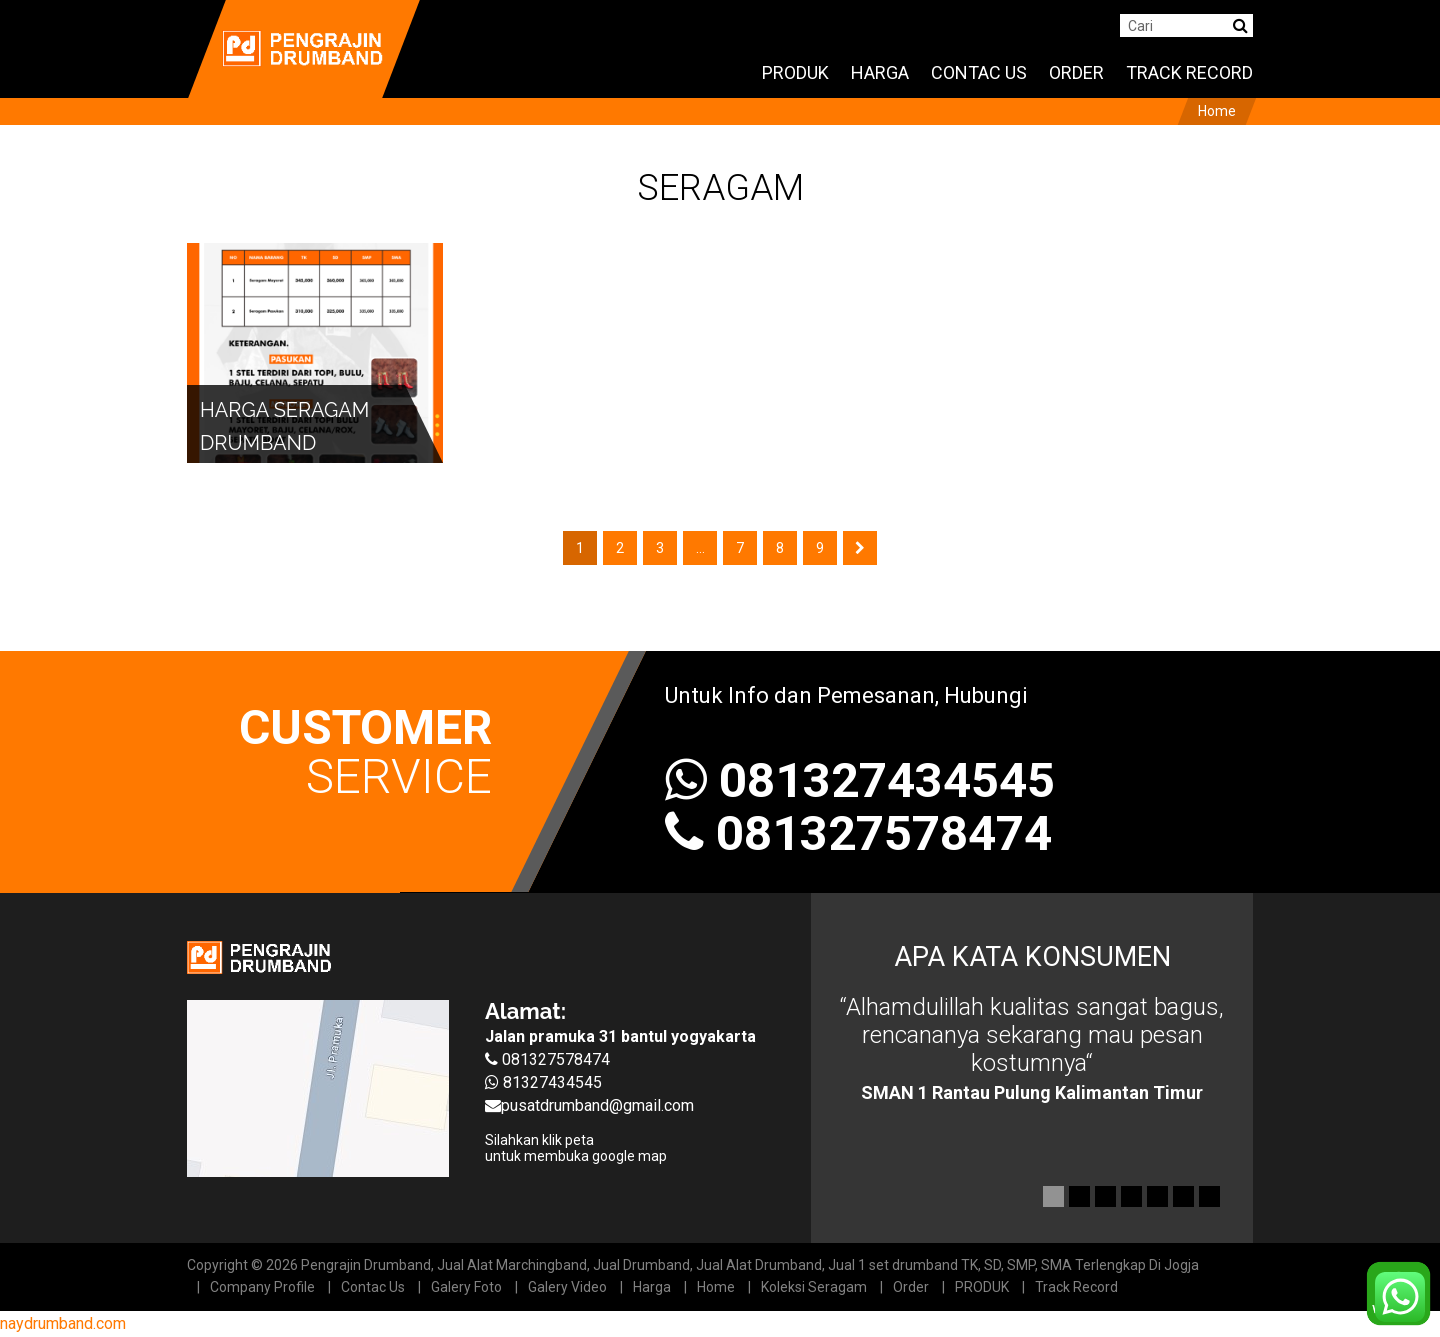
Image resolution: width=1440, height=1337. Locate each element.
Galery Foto (466, 1287)
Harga (652, 1287)
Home (716, 1287)
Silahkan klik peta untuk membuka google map (576, 1148)
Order (911, 1287)
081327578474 (884, 833)
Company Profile (262, 1287)
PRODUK (982, 1287)
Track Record (1076, 1287)
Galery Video (567, 1287)
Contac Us (373, 1287)
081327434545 (860, 780)
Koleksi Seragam (814, 1287)
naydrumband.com (63, 1323)
